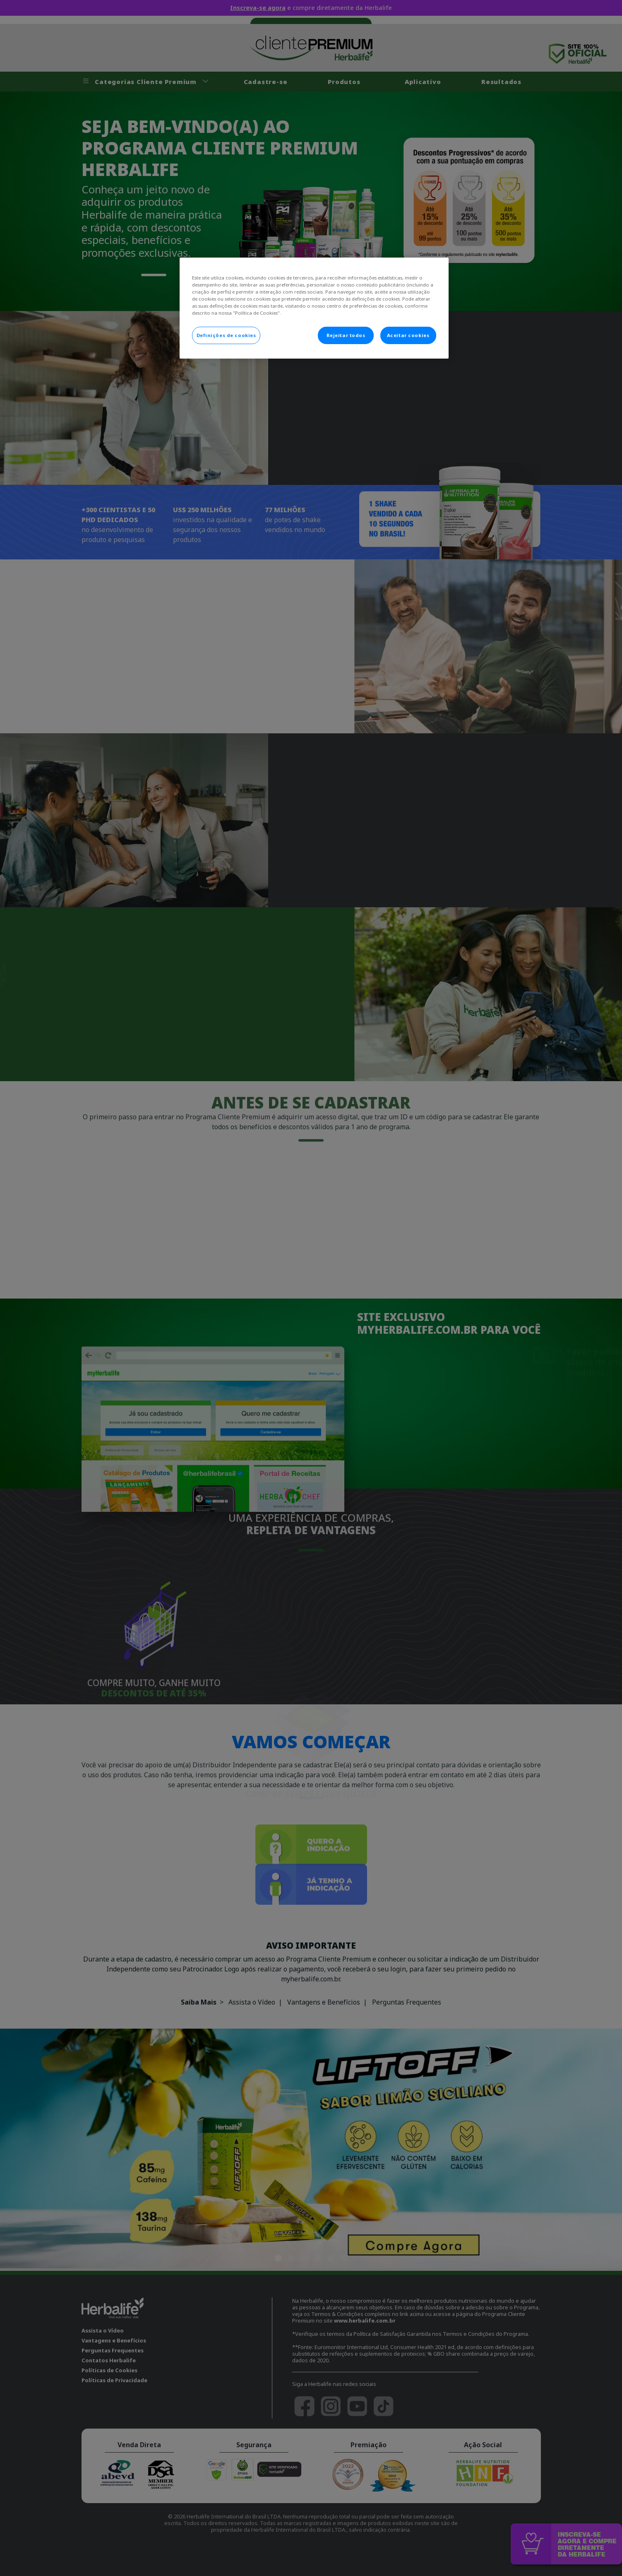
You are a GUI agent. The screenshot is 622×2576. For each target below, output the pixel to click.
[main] (314, 308)
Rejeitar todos (346, 335)
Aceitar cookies (408, 335)
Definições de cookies (226, 335)
